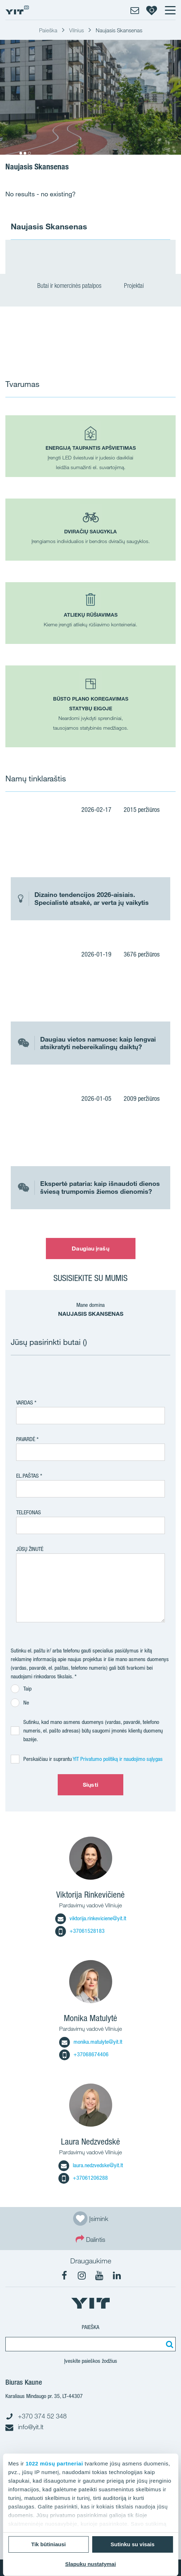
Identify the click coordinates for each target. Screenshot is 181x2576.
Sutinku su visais (132, 2544)
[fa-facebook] (64, 2275)
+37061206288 (83, 2177)
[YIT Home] (17, 9)
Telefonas (28, 1512)
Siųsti (90, 1784)
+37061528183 (80, 1930)
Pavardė (25, 1439)
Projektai (134, 286)
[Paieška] (168, 2344)
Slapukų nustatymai (90, 2564)
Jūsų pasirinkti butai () (49, 1342)
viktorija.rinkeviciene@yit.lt (90, 1918)
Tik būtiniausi (48, 2544)
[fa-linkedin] (117, 2275)
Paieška (90, 2327)
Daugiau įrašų (90, 1248)
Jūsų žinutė (29, 1549)
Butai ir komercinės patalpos (73, 286)
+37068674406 (84, 2054)
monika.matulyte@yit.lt (90, 2041)
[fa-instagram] (81, 2275)
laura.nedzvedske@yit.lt (90, 2165)
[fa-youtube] (99, 2275)
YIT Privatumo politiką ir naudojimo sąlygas (118, 1758)
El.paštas (27, 1475)
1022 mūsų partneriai (54, 2463)
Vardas (24, 1402)
